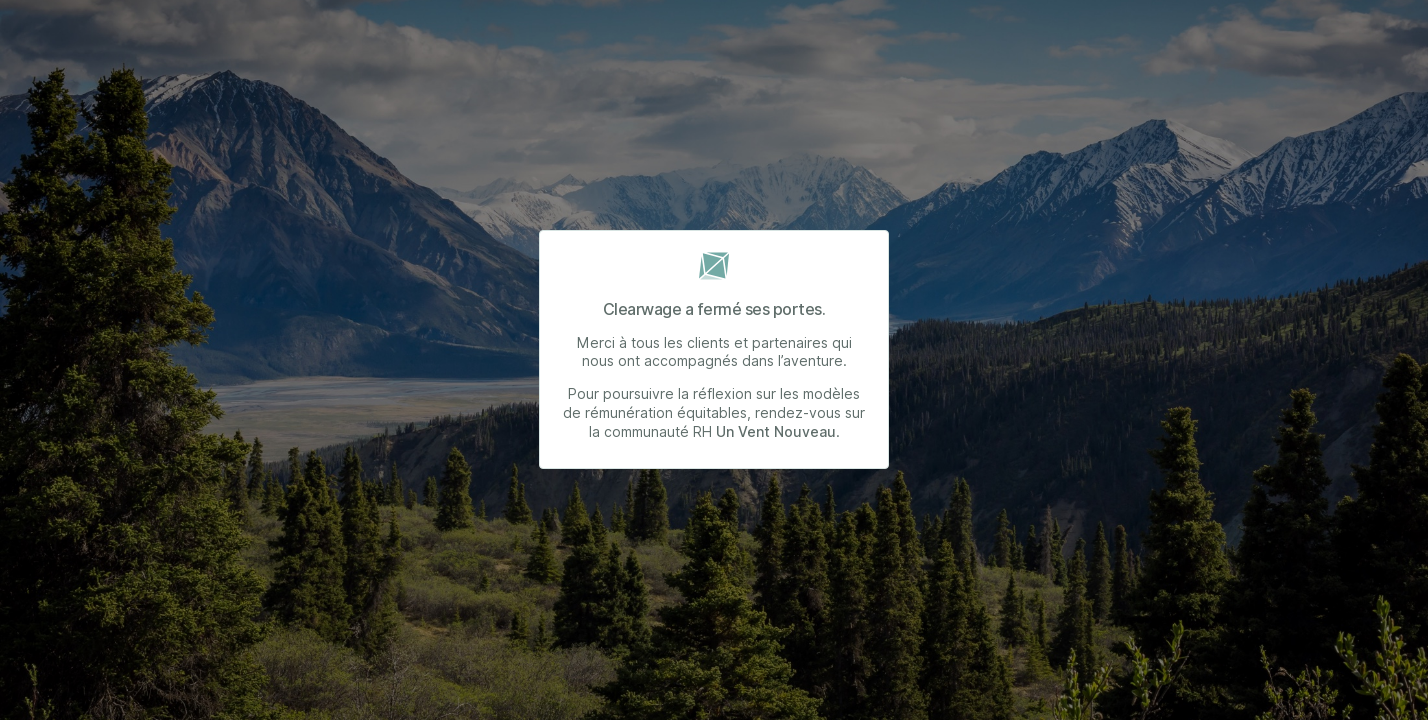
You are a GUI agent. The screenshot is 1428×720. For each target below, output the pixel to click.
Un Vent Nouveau (776, 432)
